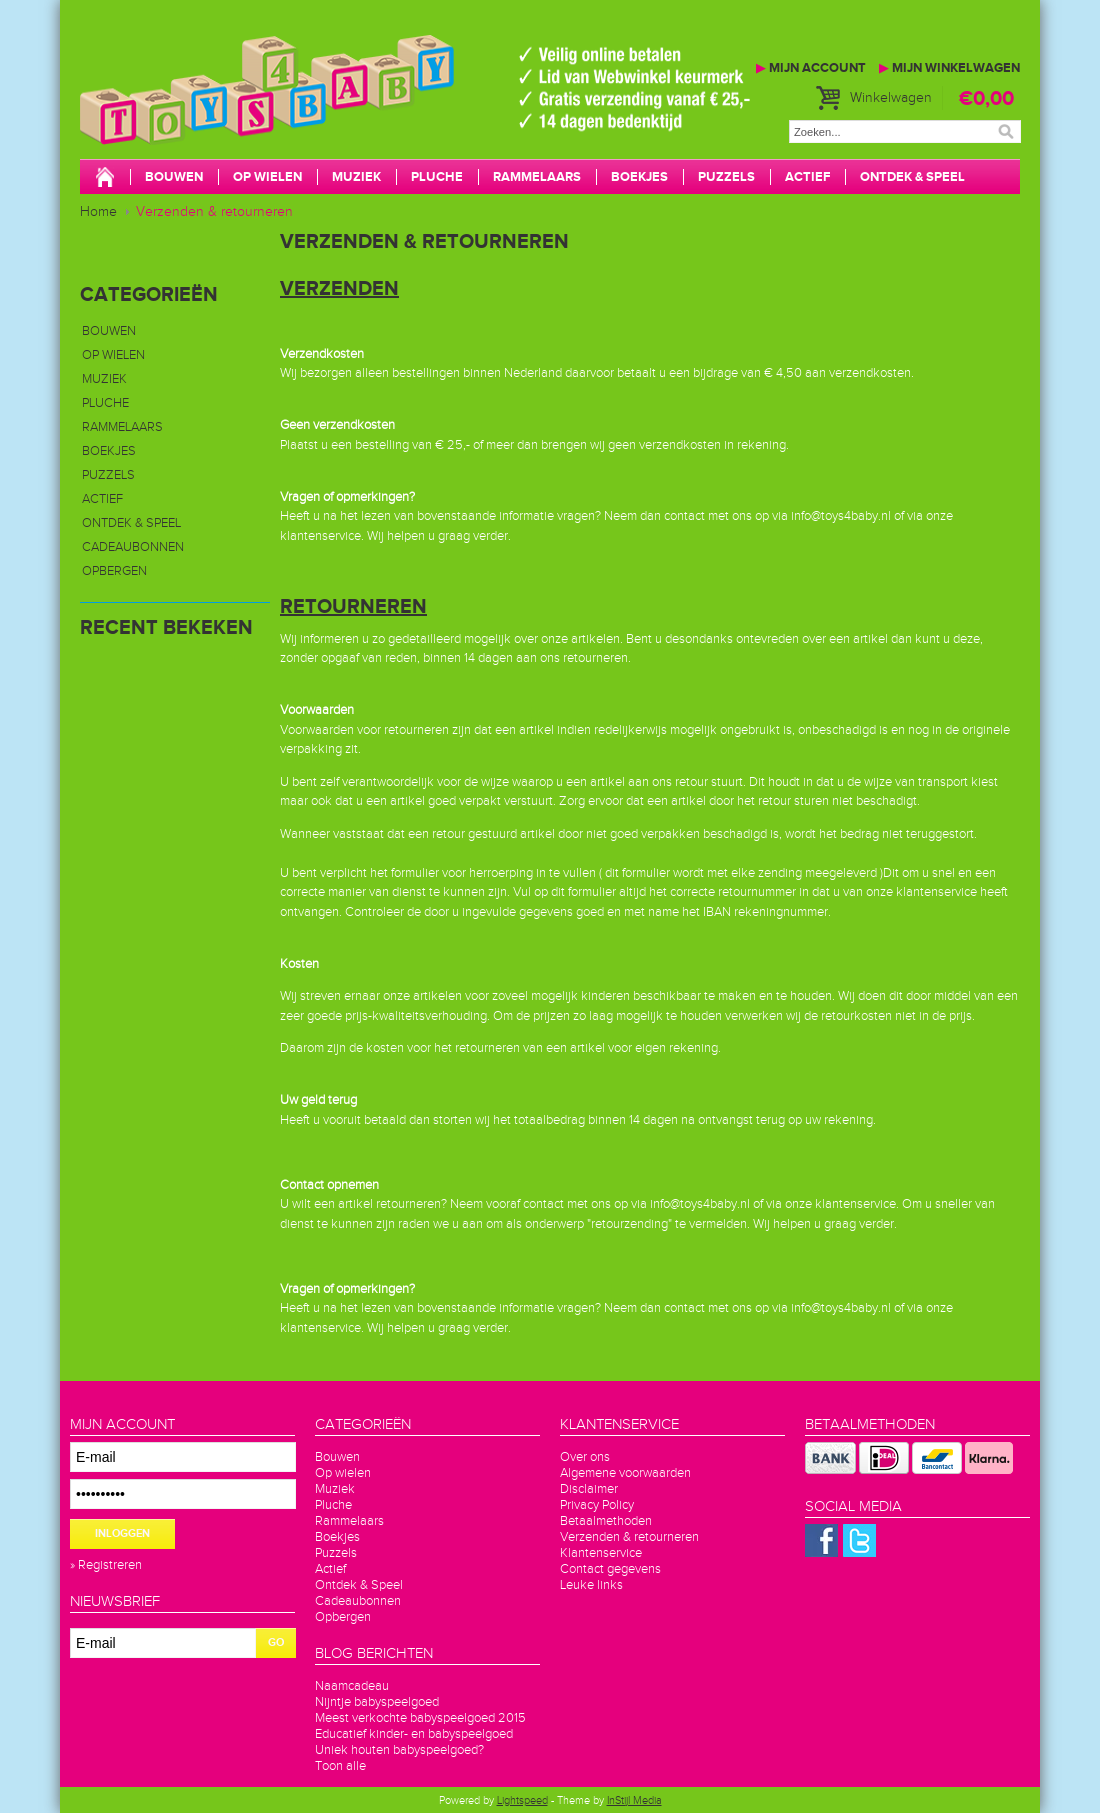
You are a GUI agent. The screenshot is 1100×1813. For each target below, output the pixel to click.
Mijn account (811, 68)
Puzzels (726, 177)
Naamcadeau (352, 1686)
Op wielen (267, 177)
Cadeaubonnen (133, 547)
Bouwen (174, 177)
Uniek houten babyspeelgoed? (399, 1750)
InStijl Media (634, 1800)
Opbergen (114, 571)
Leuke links (591, 1585)
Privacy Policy (597, 1505)
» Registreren (106, 1565)
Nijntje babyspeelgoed (377, 1702)
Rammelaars (537, 177)
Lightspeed (522, 1800)
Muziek (356, 177)
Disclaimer (589, 1489)
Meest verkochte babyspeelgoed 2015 (420, 1718)
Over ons (585, 1457)
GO (276, 1642)
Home (98, 212)
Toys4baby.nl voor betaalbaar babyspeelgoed (380, 110)
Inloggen (122, 1533)
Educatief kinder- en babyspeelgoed (414, 1734)
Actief (807, 177)
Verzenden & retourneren (214, 212)
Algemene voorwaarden (625, 1473)
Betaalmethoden (606, 1521)
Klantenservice (601, 1553)
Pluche (437, 177)
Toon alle (340, 1766)
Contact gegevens (610, 1569)
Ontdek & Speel (912, 177)
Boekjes (639, 177)
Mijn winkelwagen (949, 68)
